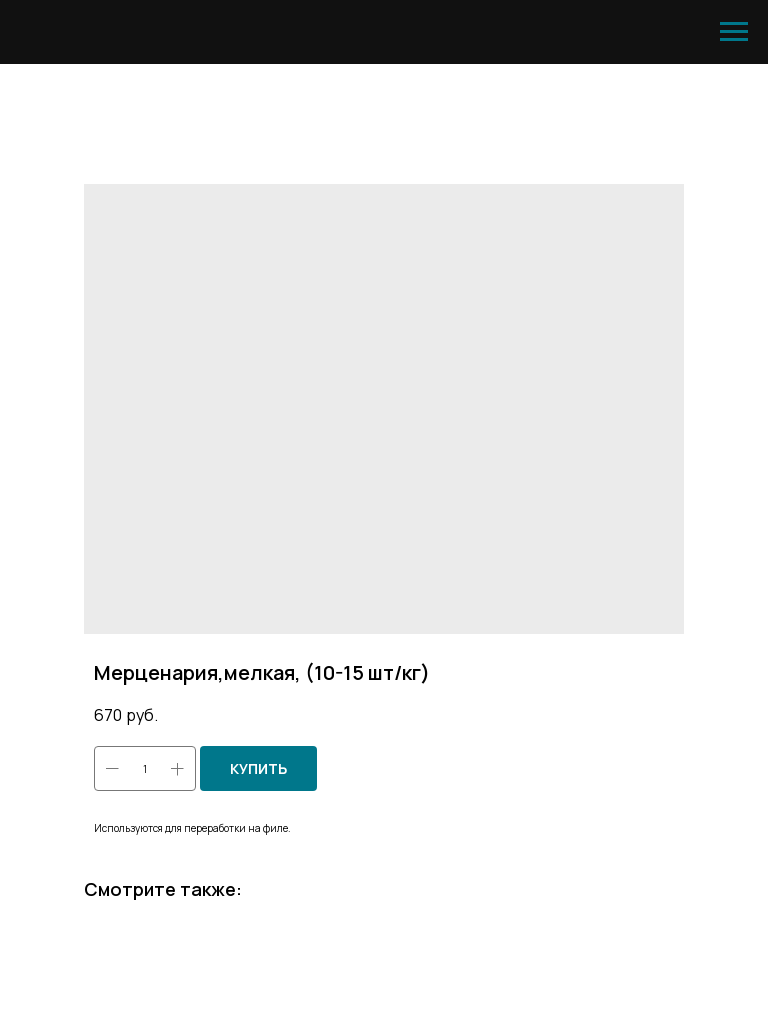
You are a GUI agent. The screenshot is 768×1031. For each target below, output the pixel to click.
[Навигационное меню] (734, 32)
